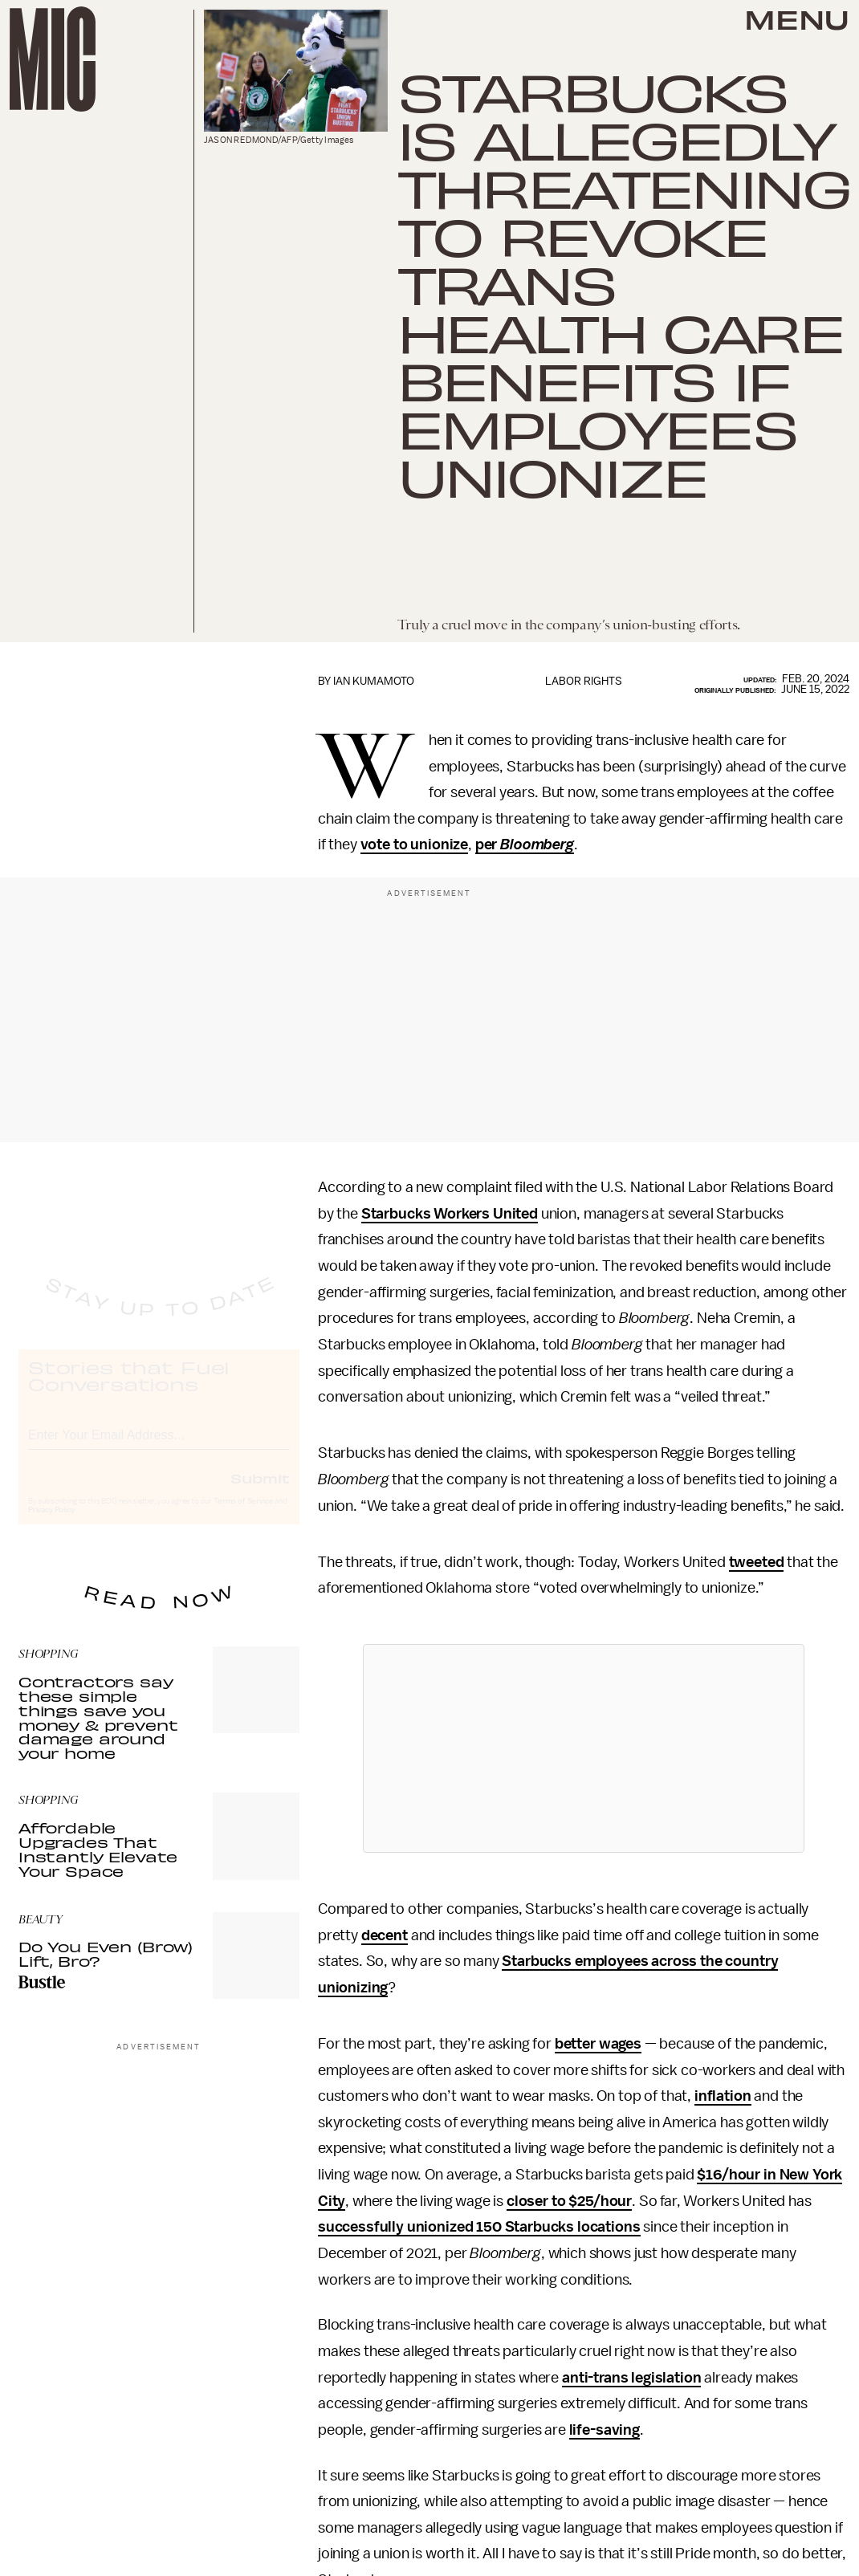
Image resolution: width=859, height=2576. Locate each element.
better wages (598, 2044)
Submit (260, 1492)
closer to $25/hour (569, 2201)
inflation (722, 2096)
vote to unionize (414, 844)
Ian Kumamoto (373, 681)
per (524, 844)
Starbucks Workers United (449, 1214)
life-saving (604, 2430)
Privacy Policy (51, 1524)
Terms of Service (243, 1516)
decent (384, 1935)
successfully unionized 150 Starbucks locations (479, 2227)
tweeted (756, 1562)
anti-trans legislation (631, 2378)
